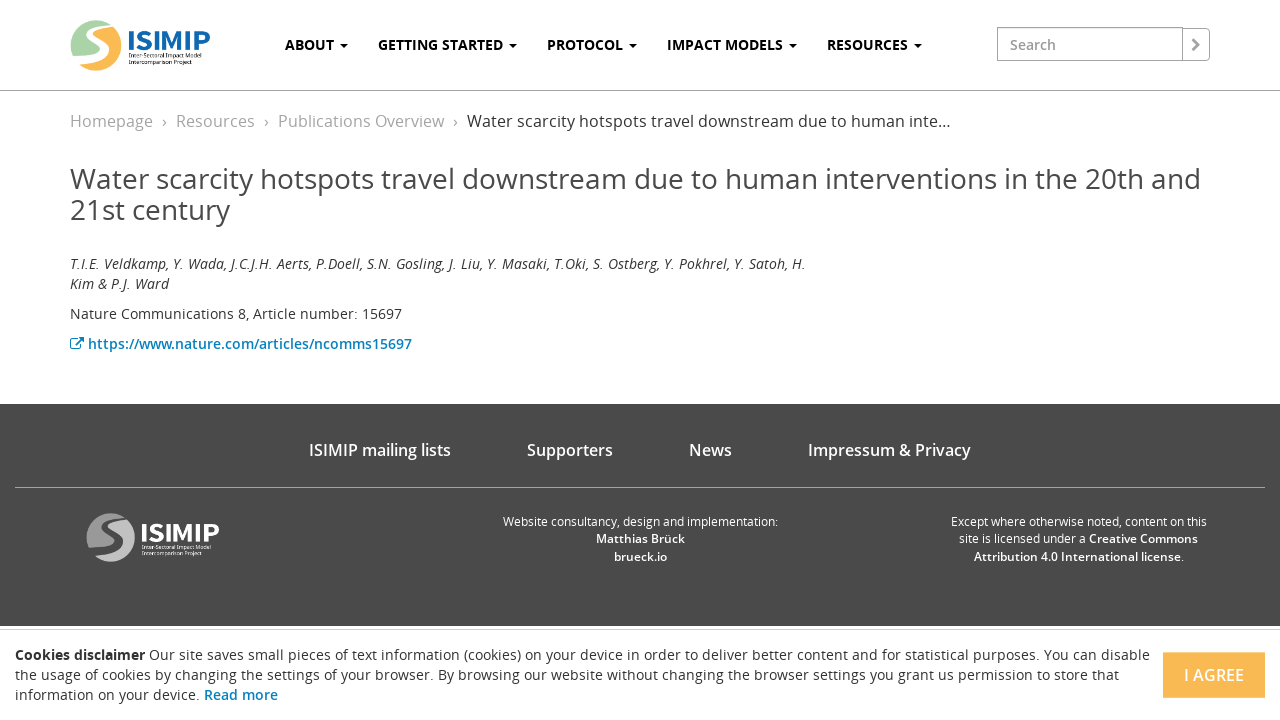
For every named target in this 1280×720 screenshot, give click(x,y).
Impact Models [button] (732, 44)
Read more (241, 694)
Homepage (111, 121)
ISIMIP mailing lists (380, 450)
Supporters (570, 450)
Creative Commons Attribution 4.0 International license (1086, 547)
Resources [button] (874, 44)
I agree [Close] (1214, 675)
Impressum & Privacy (889, 450)
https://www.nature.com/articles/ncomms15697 (241, 343)
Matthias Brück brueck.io (640, 547)
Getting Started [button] (447, 44)
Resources (215, 121)
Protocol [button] (592, 44)
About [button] (316, 44)
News (710, 450)
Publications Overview (361, 121)
